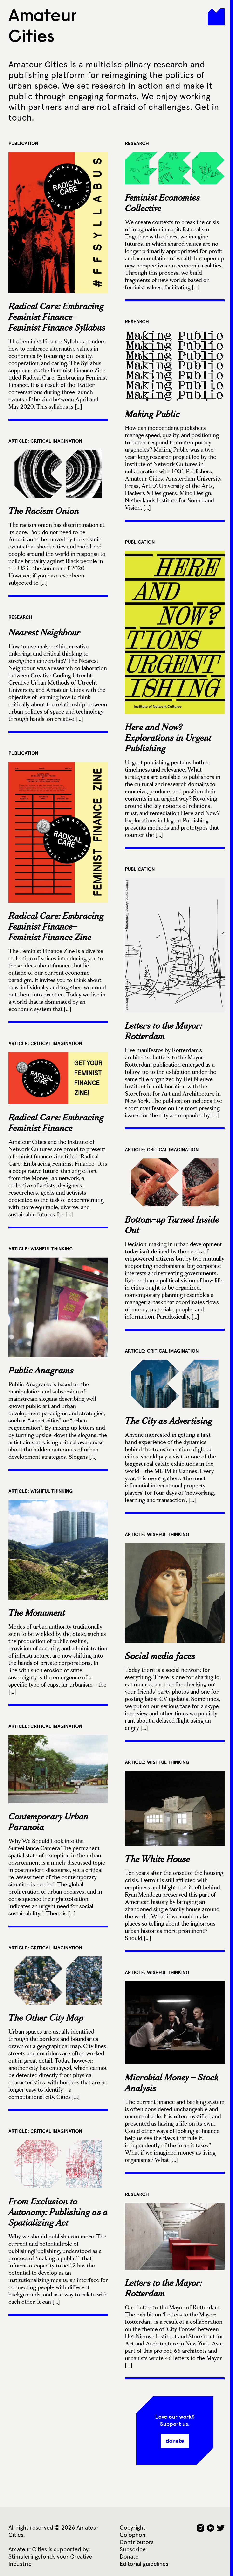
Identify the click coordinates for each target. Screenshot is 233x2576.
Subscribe (133, 2549)
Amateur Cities (42, 25)
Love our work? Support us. (174, 2420)
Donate (129, 2556)
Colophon (132, 2534)
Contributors (137, 2542)
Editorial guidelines (144, 2563)
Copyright (132, 2527)
